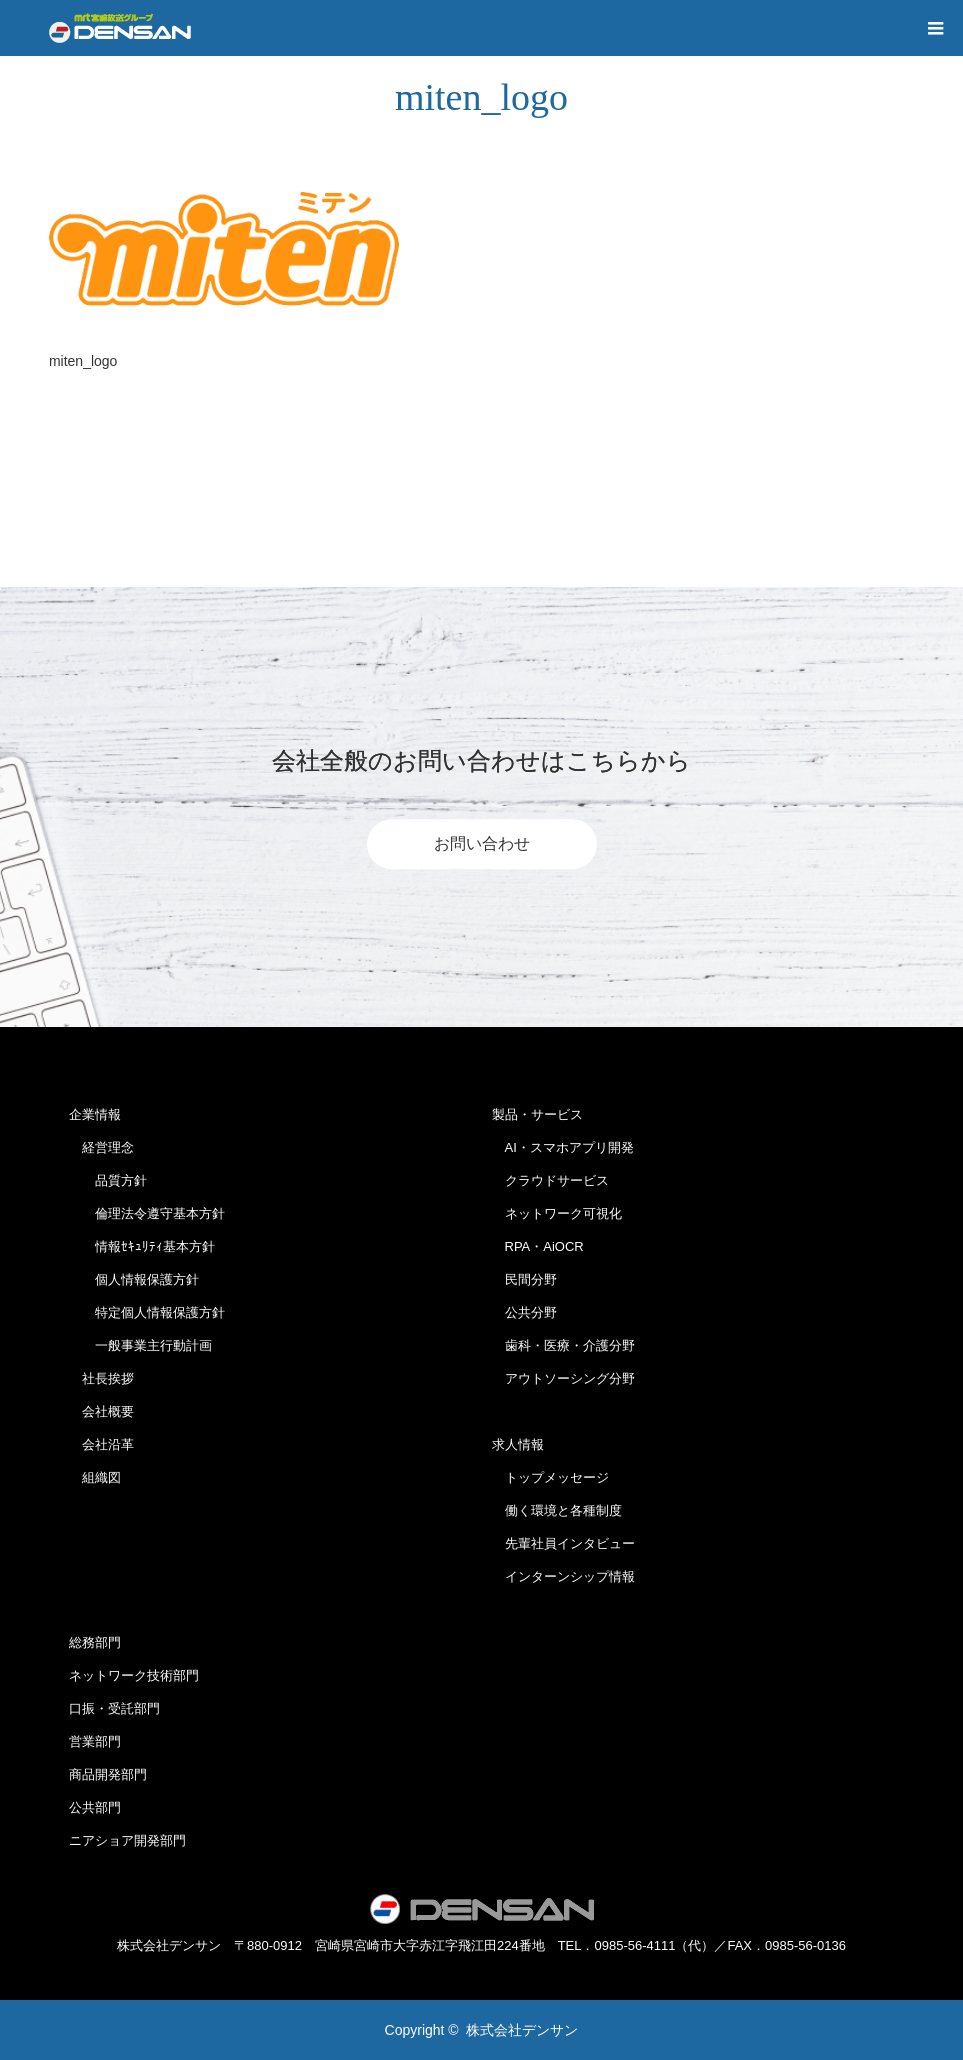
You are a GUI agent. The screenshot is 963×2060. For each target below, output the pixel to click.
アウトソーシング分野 (563, 1378)
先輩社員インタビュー (563, 1543)
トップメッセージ (550, 1477)
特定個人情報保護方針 (147, 1312)
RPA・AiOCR (538, 1246)
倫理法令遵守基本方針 (147, 1213)
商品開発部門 (108, 1774)
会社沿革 (101, 1444)
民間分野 (524, 1279)
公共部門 (95, 1807)
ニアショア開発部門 (127, 1840)
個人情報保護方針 (134, 1279)
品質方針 (108, 1180)
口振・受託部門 (114, 1708)
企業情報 (95, 1114)
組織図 (95, 1477)
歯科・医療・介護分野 (563, 1345)
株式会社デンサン (522, 2030)
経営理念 (101, 1147)
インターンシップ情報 (563, 1576)
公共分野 (524, 1312)
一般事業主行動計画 (140, 1345)
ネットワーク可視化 (557, 1213)
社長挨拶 (101, 1378)
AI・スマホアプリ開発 (563, 1147)
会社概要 (101, 1411)
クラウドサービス (550, 1180)
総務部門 (95, 1642)
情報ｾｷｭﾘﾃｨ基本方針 (142, 1246)
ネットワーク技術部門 (134, 1675)
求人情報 (518, 1444)
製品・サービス (537, 1114)
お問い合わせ (482, 843)
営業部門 (95, 1741)
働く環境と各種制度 (557, 1510)
